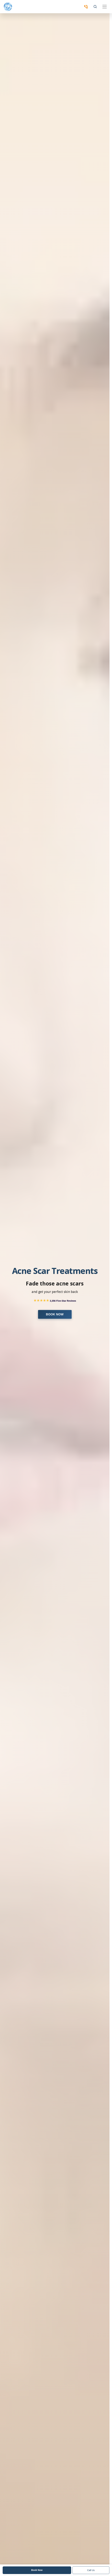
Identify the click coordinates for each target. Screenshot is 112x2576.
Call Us (91, 2570)
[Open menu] (104, 6)
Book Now (55, 1314)
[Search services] (95, 7)
